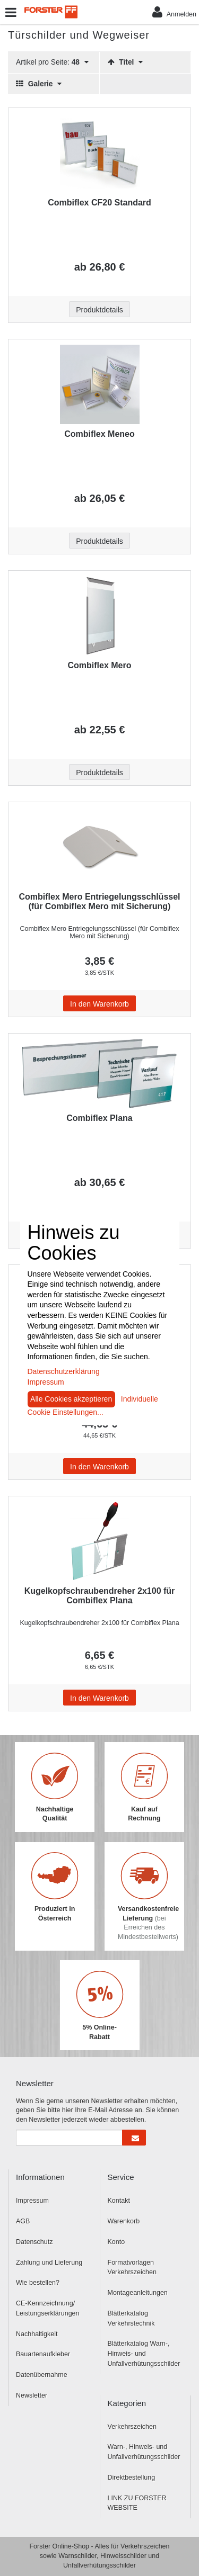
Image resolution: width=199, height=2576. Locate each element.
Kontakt (119, 2200)
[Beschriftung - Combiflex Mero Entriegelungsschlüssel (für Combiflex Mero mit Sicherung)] (99, 847)
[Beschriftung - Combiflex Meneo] (99, 384)
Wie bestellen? (37, 2282)
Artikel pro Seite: (52, 62)
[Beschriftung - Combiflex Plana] (99, 1073)
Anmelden (174, 12)
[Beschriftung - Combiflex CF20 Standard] (99, 153)
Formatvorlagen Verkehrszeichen (132, 2267)
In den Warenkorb (99, 1004)
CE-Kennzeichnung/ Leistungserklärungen (48, 2308)
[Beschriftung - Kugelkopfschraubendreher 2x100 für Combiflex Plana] (99, 1541)
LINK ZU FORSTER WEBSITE (137, 2503)
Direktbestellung (131, 2477)
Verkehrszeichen (132, 2426)
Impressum (32, 2200)
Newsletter (31, 2395)
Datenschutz (34, 2242)
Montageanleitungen (138, 2292)
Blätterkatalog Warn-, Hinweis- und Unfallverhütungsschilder (144, 2353)
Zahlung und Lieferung (49, 2262)
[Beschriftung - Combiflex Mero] (99, 616)
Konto (116, 2242)
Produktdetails (99, 310)
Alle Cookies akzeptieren (71, 1399)
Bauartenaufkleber (43, 2354)
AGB (23, 2221)
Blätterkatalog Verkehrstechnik (131, 2318)
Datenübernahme (41, 2374)
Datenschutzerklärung (64, 1371)
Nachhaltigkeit (37, 2334)
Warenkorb (124, 2221)
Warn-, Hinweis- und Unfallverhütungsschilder (144, 2452)
